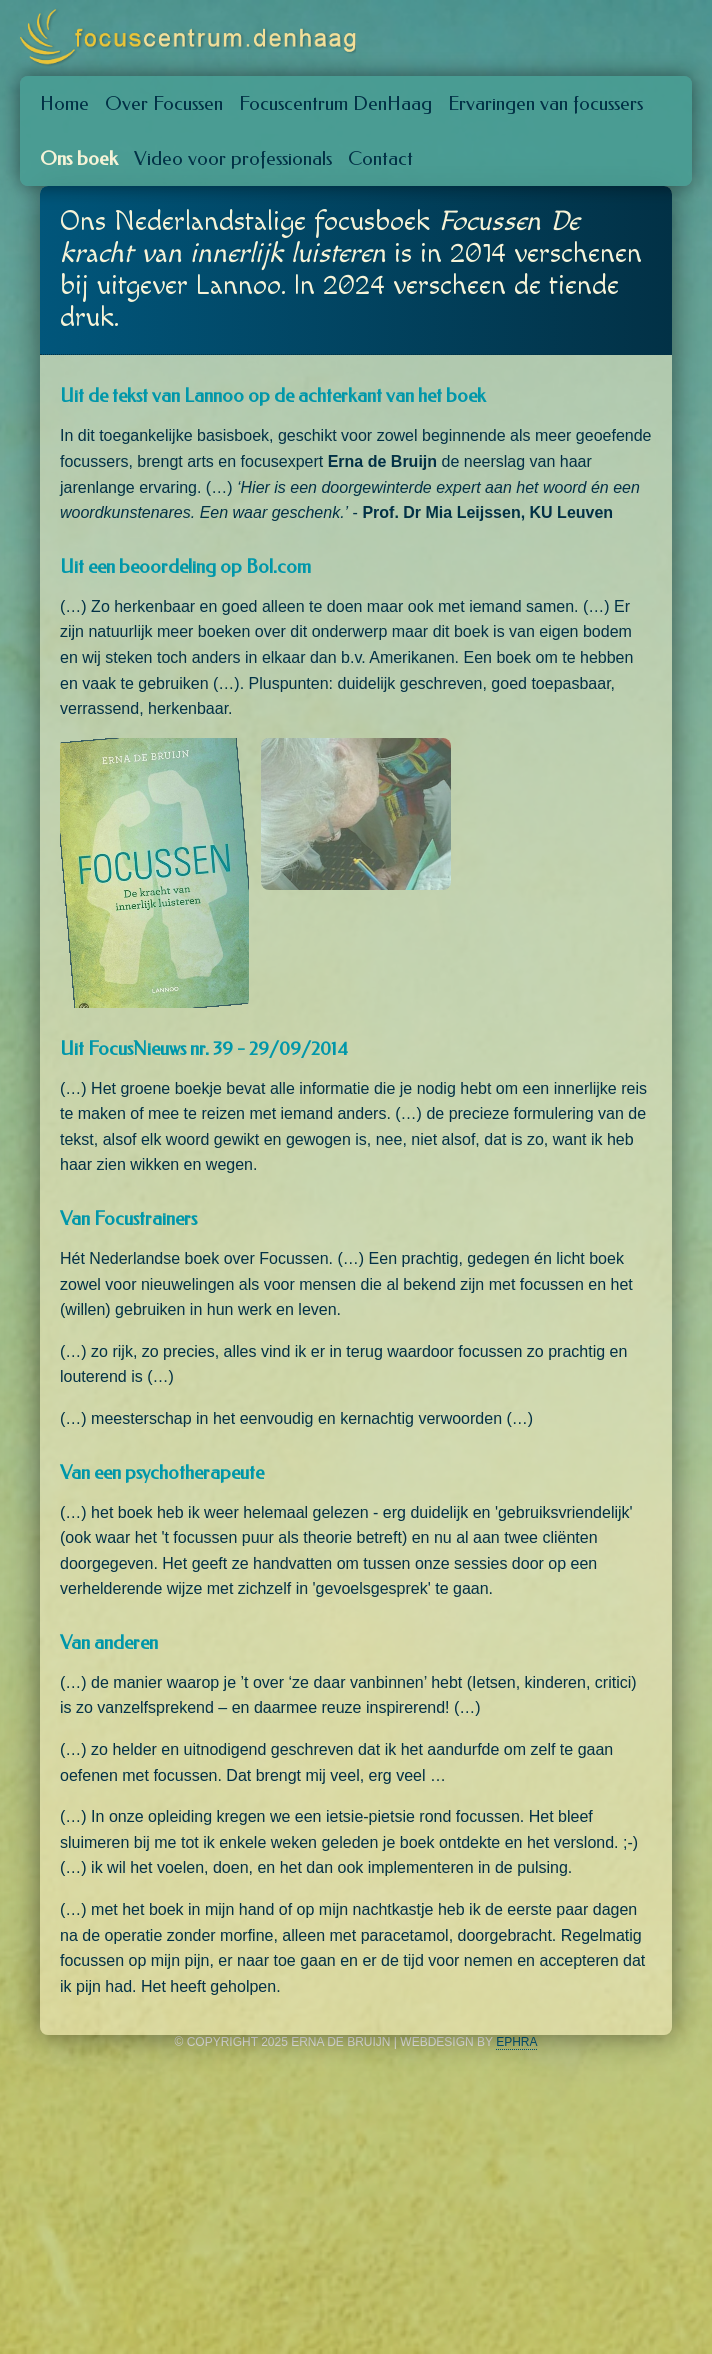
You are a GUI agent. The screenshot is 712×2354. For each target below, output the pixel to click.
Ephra (516, 2042)
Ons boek (79, 158)
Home (64, 103)
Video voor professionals (233, 158)
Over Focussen (164, 103)
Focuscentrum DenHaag (335, 103)
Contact (380, 158)
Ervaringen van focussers (545, 103)
